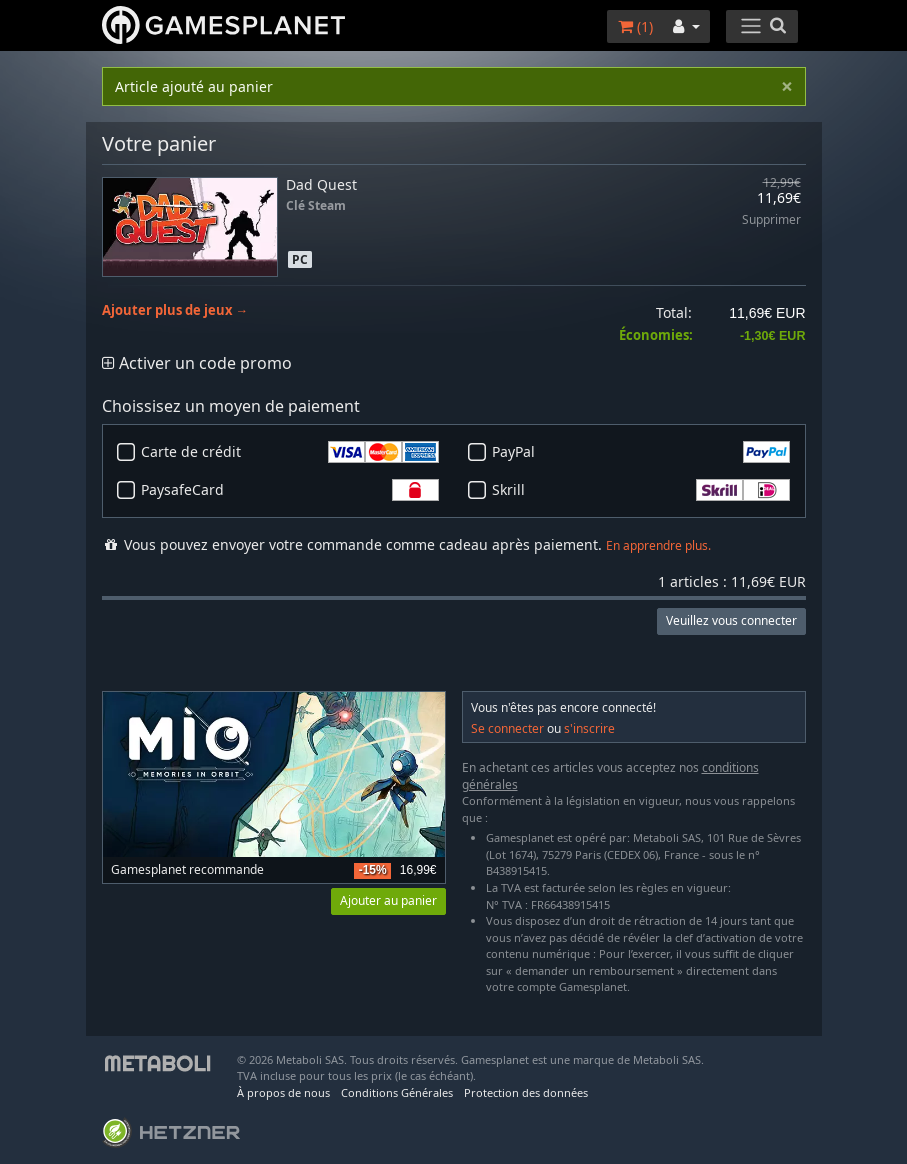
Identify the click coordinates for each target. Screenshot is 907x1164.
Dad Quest (321, 184)
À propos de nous (283, 1092)
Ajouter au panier (388, 900)
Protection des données (526, 1092)
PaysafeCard (290, 490)
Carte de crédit (290, 452)
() (635, 26)
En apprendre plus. (658, 545)
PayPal (641, 452)
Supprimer (771, 220)
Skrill (641, 490)
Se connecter (507, 728)
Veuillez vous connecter (731, 620)
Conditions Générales (397, 1092)
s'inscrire (589, 728)
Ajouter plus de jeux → (175, 310)
